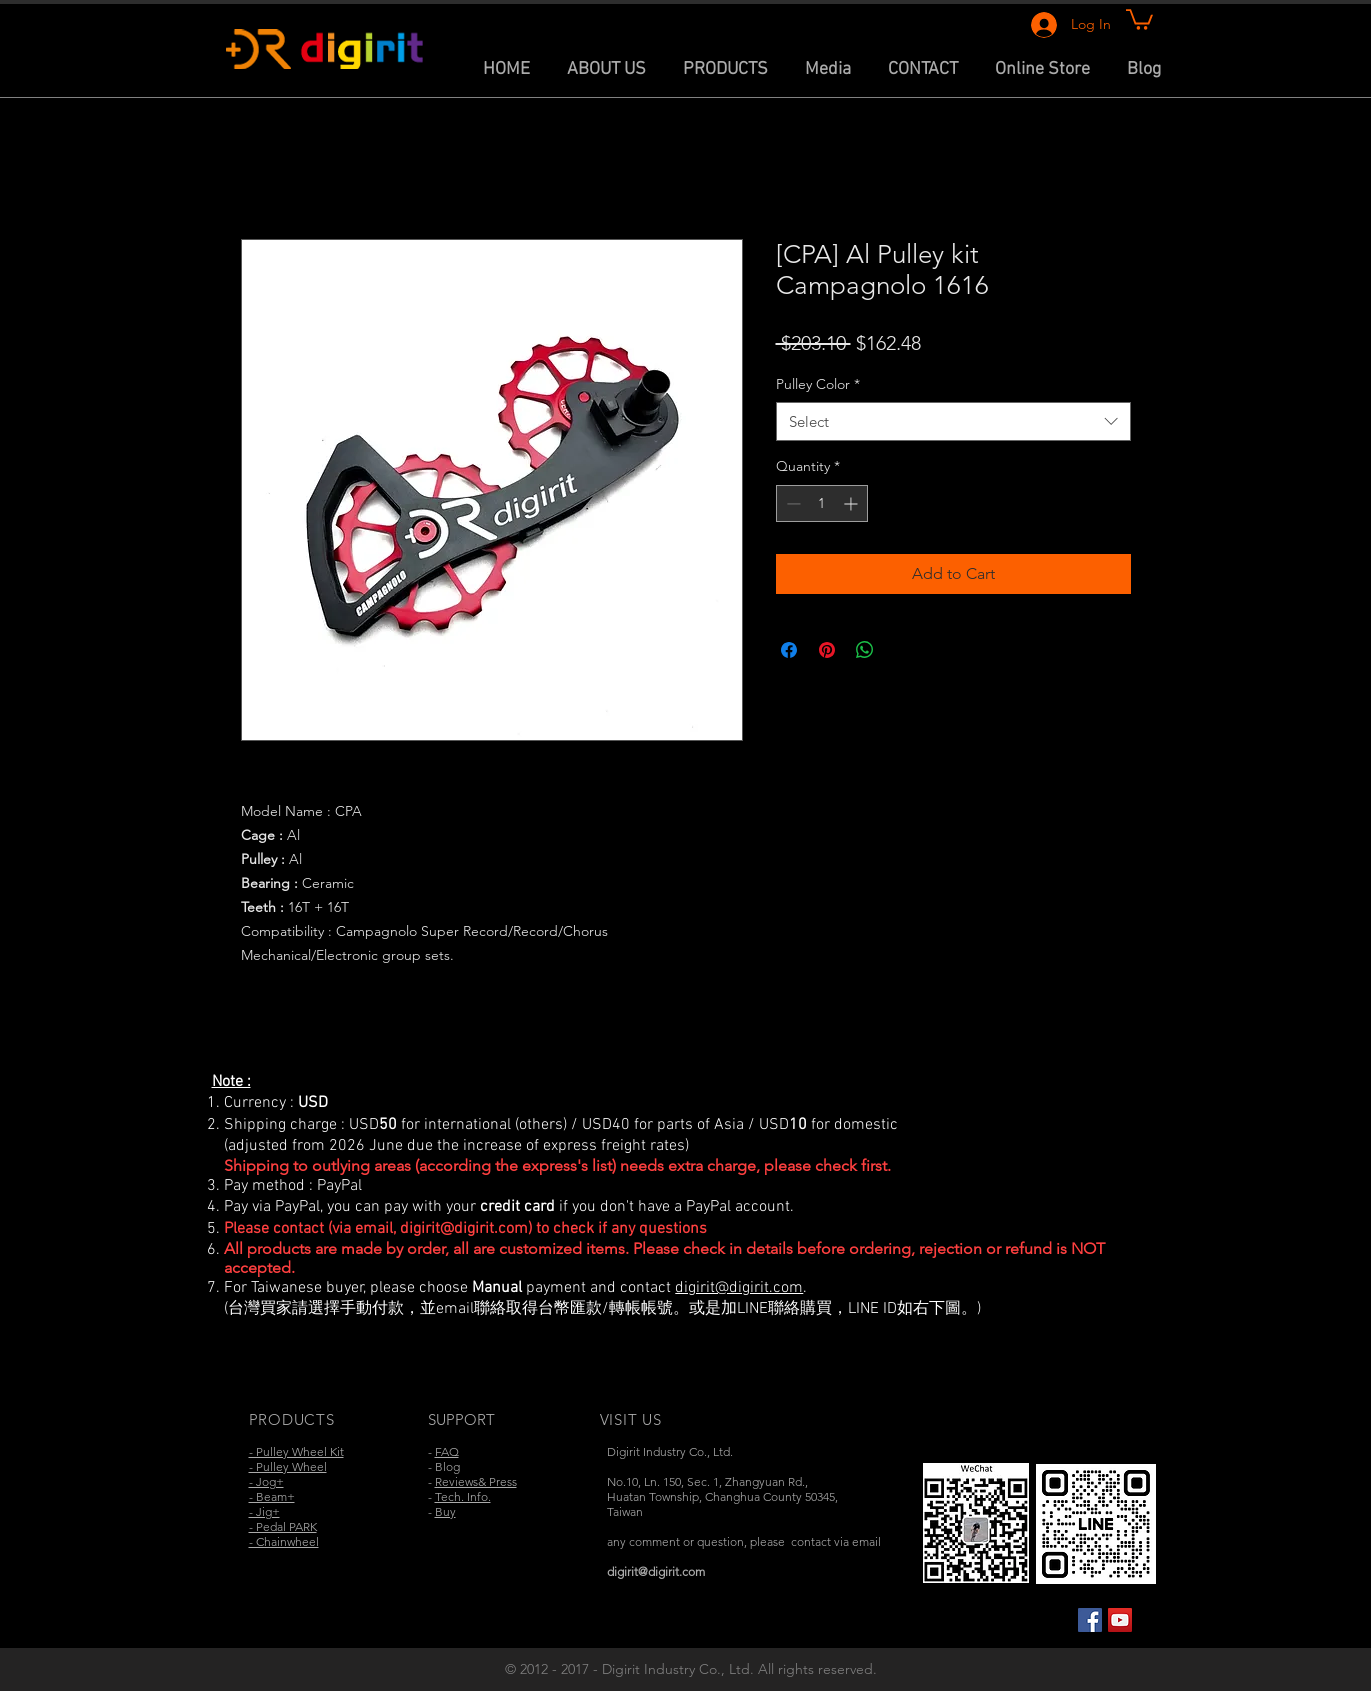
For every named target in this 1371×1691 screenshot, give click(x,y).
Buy (445, 1511)
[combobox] (953, 421)
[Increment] (852, 503)
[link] (1139, 18)
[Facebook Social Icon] (1090, 1620)
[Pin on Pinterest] (827, 650)
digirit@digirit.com (464, 1229)
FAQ (447, 1451)
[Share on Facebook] (789, 650)
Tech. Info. (463, 1496)
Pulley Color (818, 384)
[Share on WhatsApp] (865, 650)
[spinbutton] (822, 503)
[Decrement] (791, 503)
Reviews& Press (476, 1481)
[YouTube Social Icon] (1120, 1620)
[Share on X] (903, 650)
